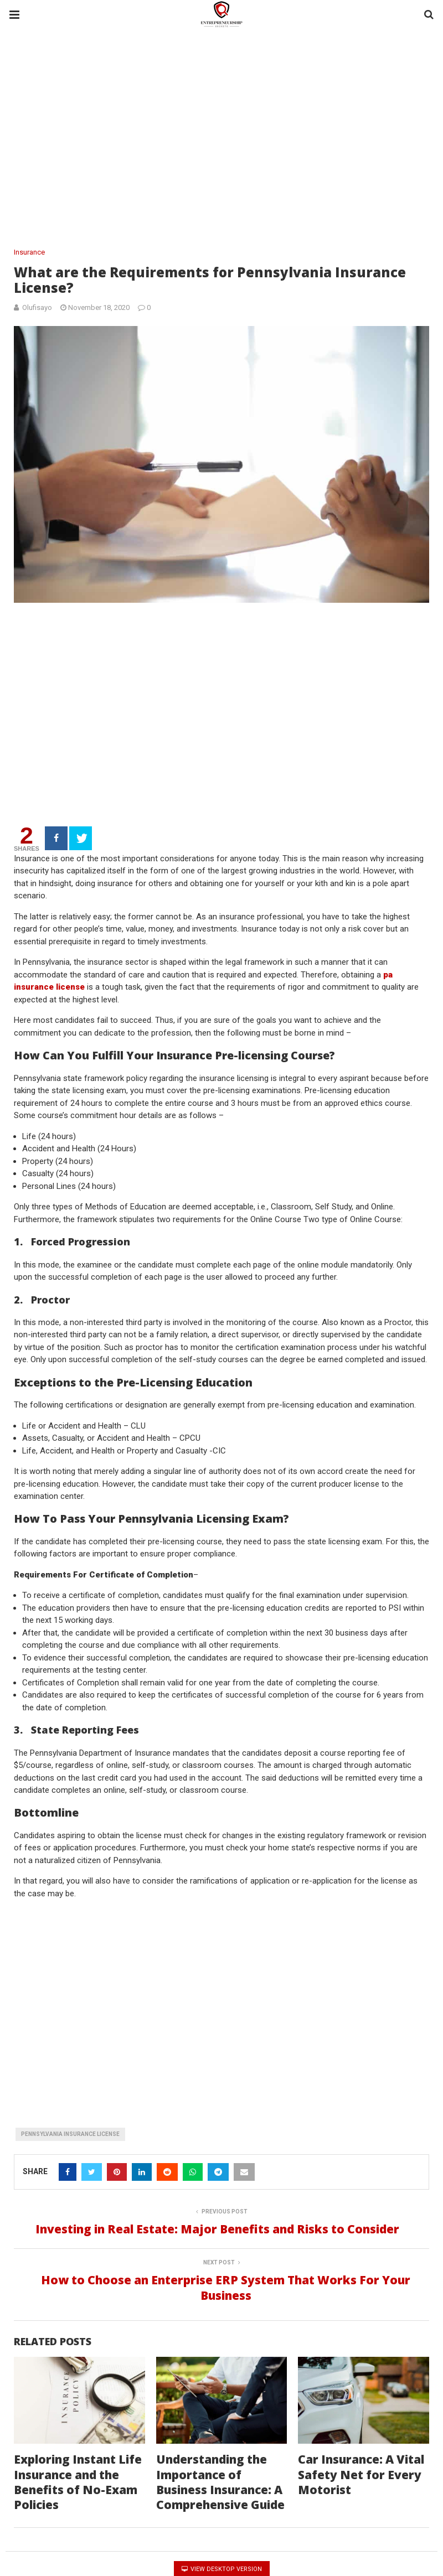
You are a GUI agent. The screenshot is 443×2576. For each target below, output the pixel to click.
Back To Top (406, 2564)
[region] (221, 139)
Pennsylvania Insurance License (72, 2118)
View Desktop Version (221, 2537)
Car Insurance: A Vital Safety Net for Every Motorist (358, 2443)
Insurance (29, 252)
